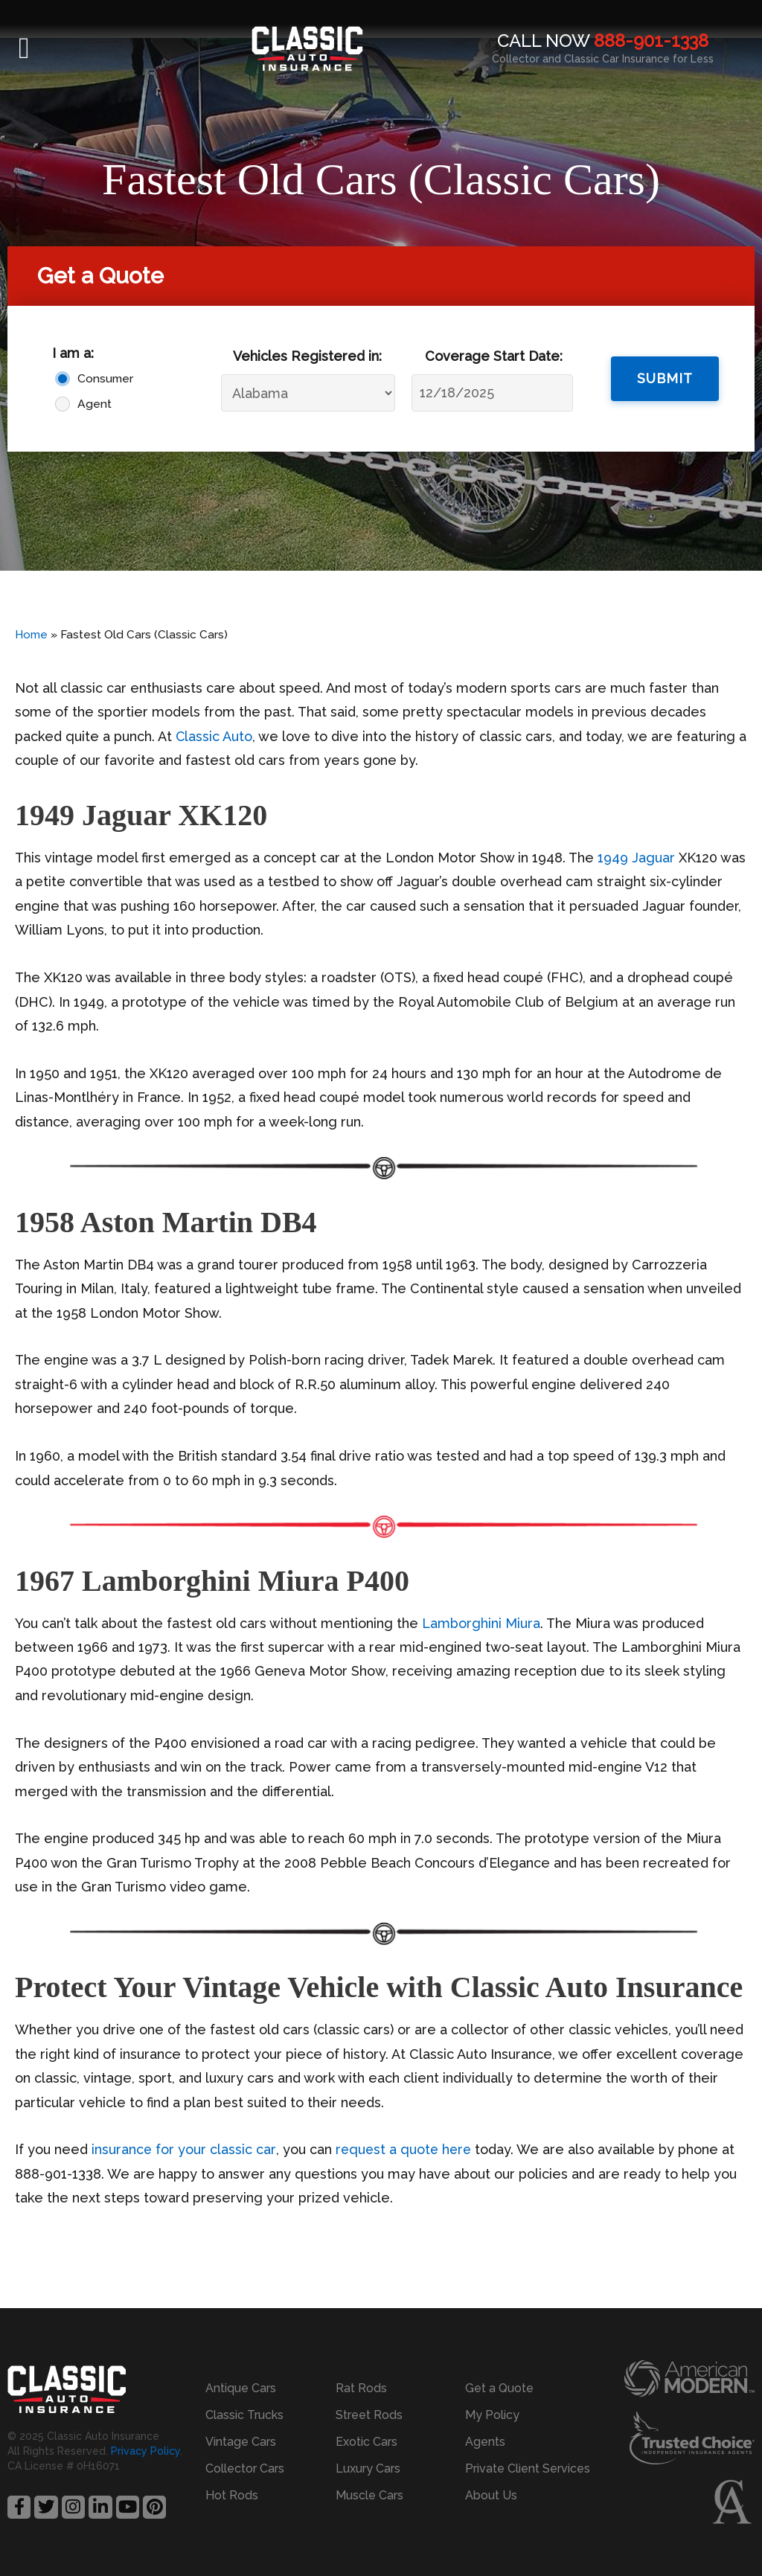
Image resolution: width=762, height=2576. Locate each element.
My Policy (492, 2415)
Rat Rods (361, 2388)
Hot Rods (231, 2495)
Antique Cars (240, 2388)
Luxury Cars (368, 2468)
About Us (491, 2495)
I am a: (73, 353)
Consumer (102, 378)
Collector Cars (244, 2468)
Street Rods (369, 2415)
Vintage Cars (240, 2442)
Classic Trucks (244, 2415)
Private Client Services (527, 2468)
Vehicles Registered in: (307, 356)
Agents (485, 2442)
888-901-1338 (651, 40)
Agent (94, 404)
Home (31, 634)
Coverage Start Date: (494, 356)
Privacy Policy (145, 2451)
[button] (24, 48)
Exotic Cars (366, 2442)
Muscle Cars (369, 2495)
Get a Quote (499, 2388)
